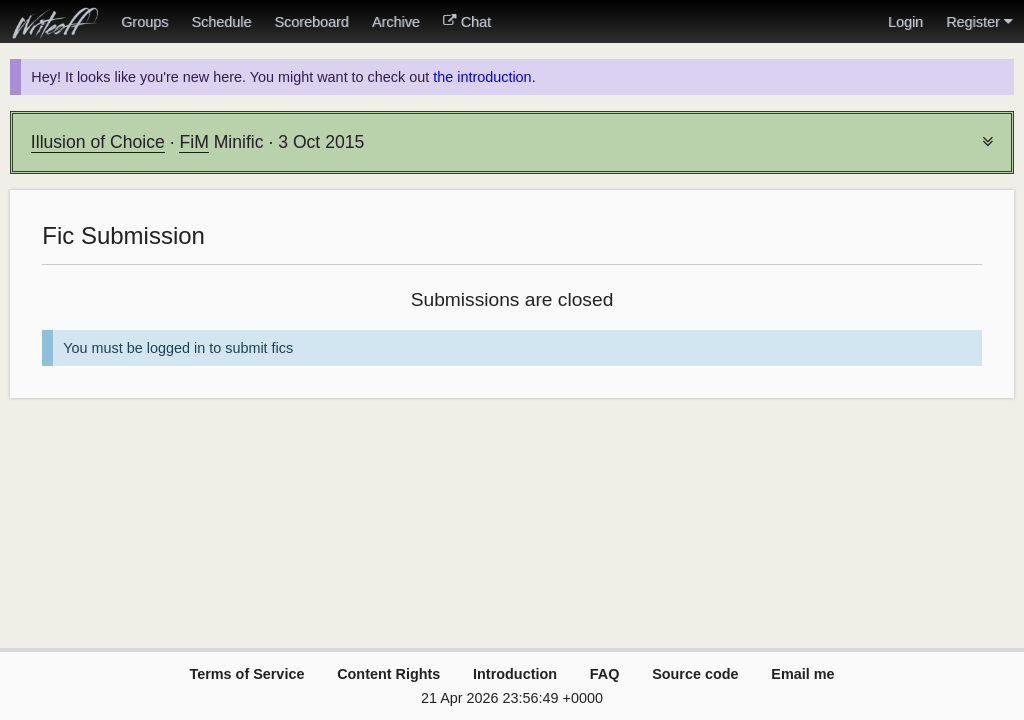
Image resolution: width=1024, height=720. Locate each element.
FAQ (605, 674)
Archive (396, 22)
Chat (467, 22)
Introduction (515, 674)
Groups (144, 22)
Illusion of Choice (98, 142)
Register (979, 22)
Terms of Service (246, 674)
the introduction (482, 77)
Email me (802, 674)
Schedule (221, 22)
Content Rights (388, 674)
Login (905, 22)
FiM (193, 142)
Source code (695, 674)
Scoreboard (311, 22)
